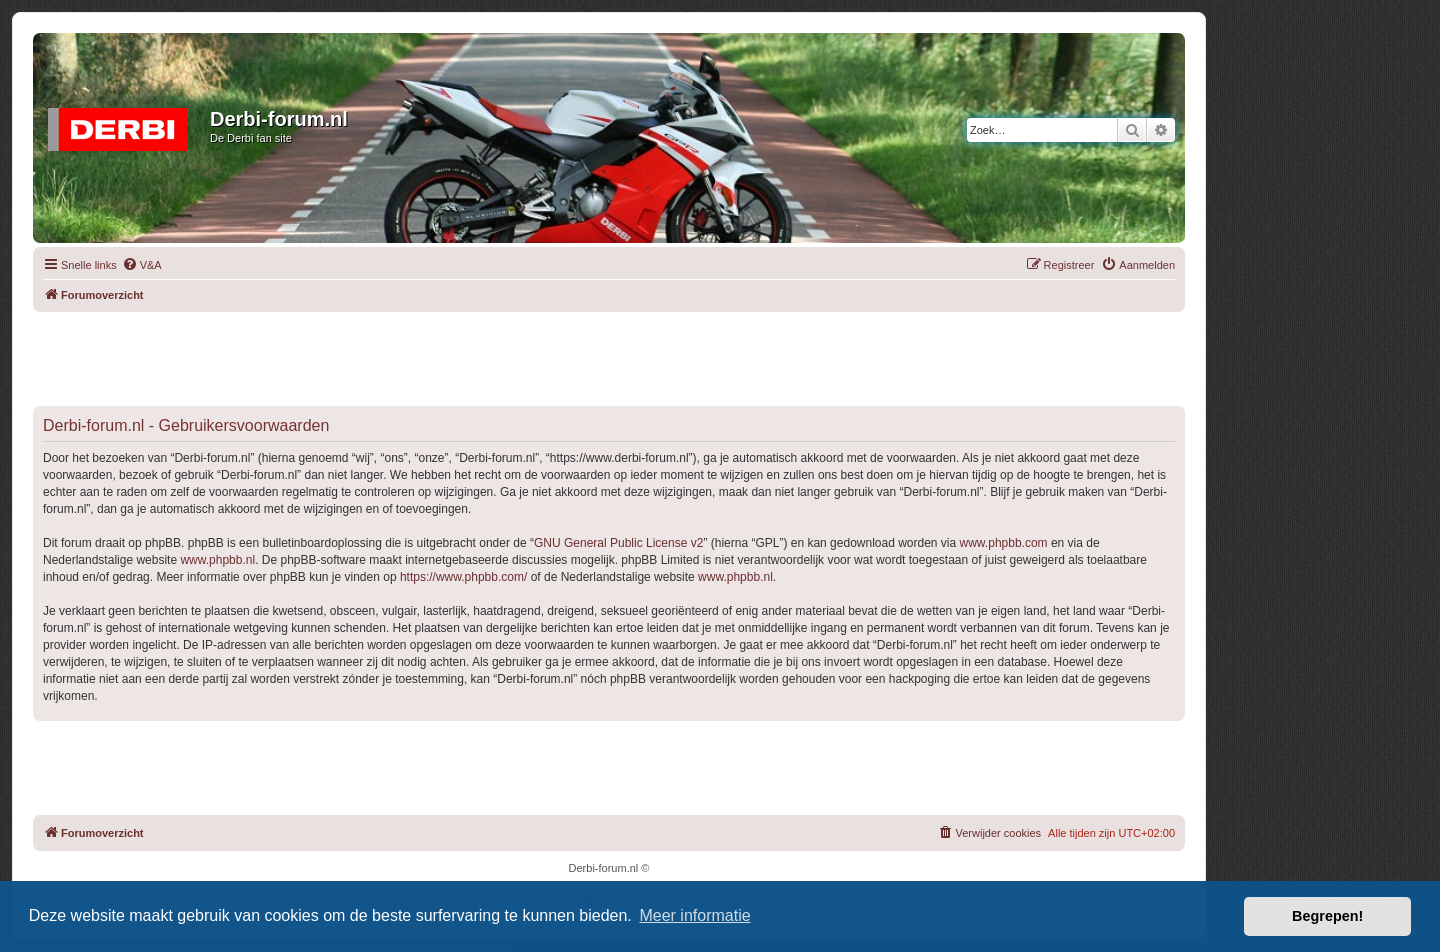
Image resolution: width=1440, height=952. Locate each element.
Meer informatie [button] (694, 915)
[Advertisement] (609, 357)
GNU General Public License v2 (618, 543)
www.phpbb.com (1004, 543)
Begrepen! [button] (1327, 916)
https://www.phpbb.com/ (463, 577)
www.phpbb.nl (217, 560)
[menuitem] (142, 265)
